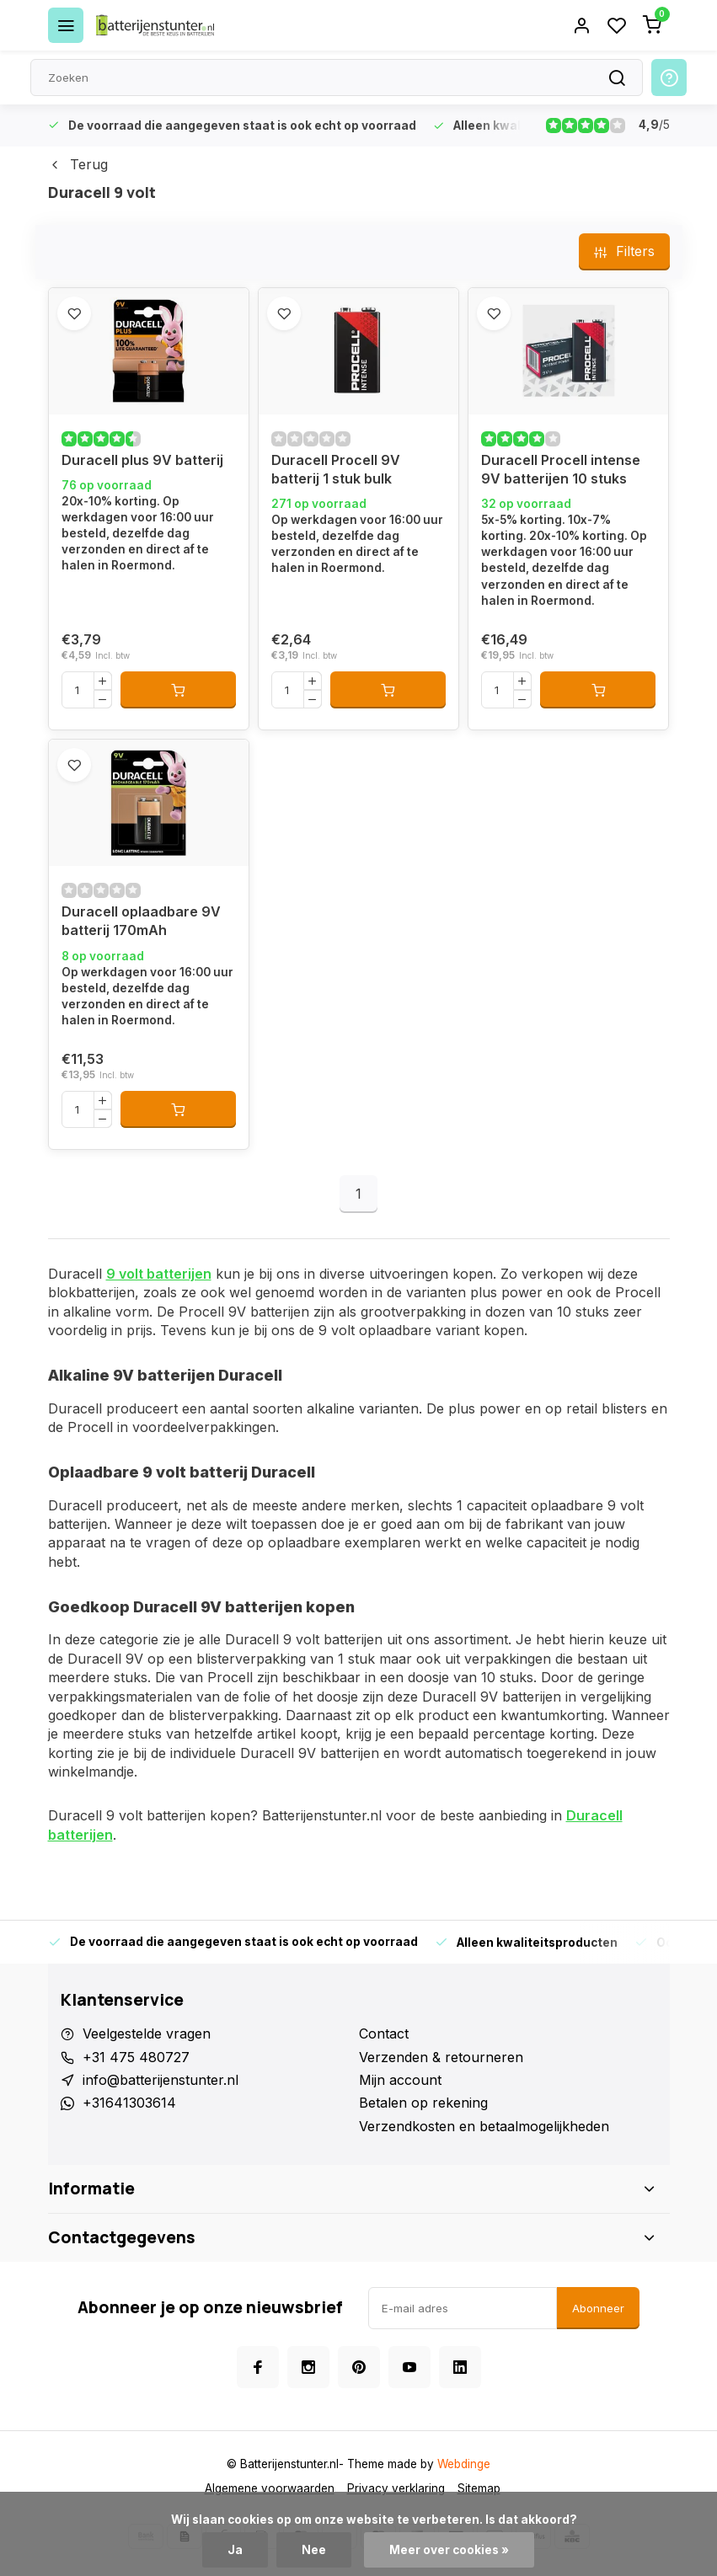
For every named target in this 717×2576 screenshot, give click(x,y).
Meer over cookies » (449, 2550)
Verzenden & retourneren (441, 2057)
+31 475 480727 (136, 2057)
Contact (384, 2033)
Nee (314, 2550)
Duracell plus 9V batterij (142, 460)
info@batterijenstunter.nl (160, 2079)
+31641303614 (129, 2102)
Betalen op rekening (423, 2102)
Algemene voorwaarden (269, 2488)
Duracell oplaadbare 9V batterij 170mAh (141, 920)
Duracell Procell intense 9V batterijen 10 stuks (560, 469)
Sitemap (478, 2488)
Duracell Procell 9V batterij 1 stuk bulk (335, 469)
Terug (78, 164)
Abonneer (598, 2308)
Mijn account (400, 2079)
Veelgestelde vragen (147, 2033)
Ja (235, 2550)
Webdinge (463, 2464)
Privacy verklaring (396, 2488)
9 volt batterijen (158, 1273)
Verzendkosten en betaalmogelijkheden (484, 2126)
